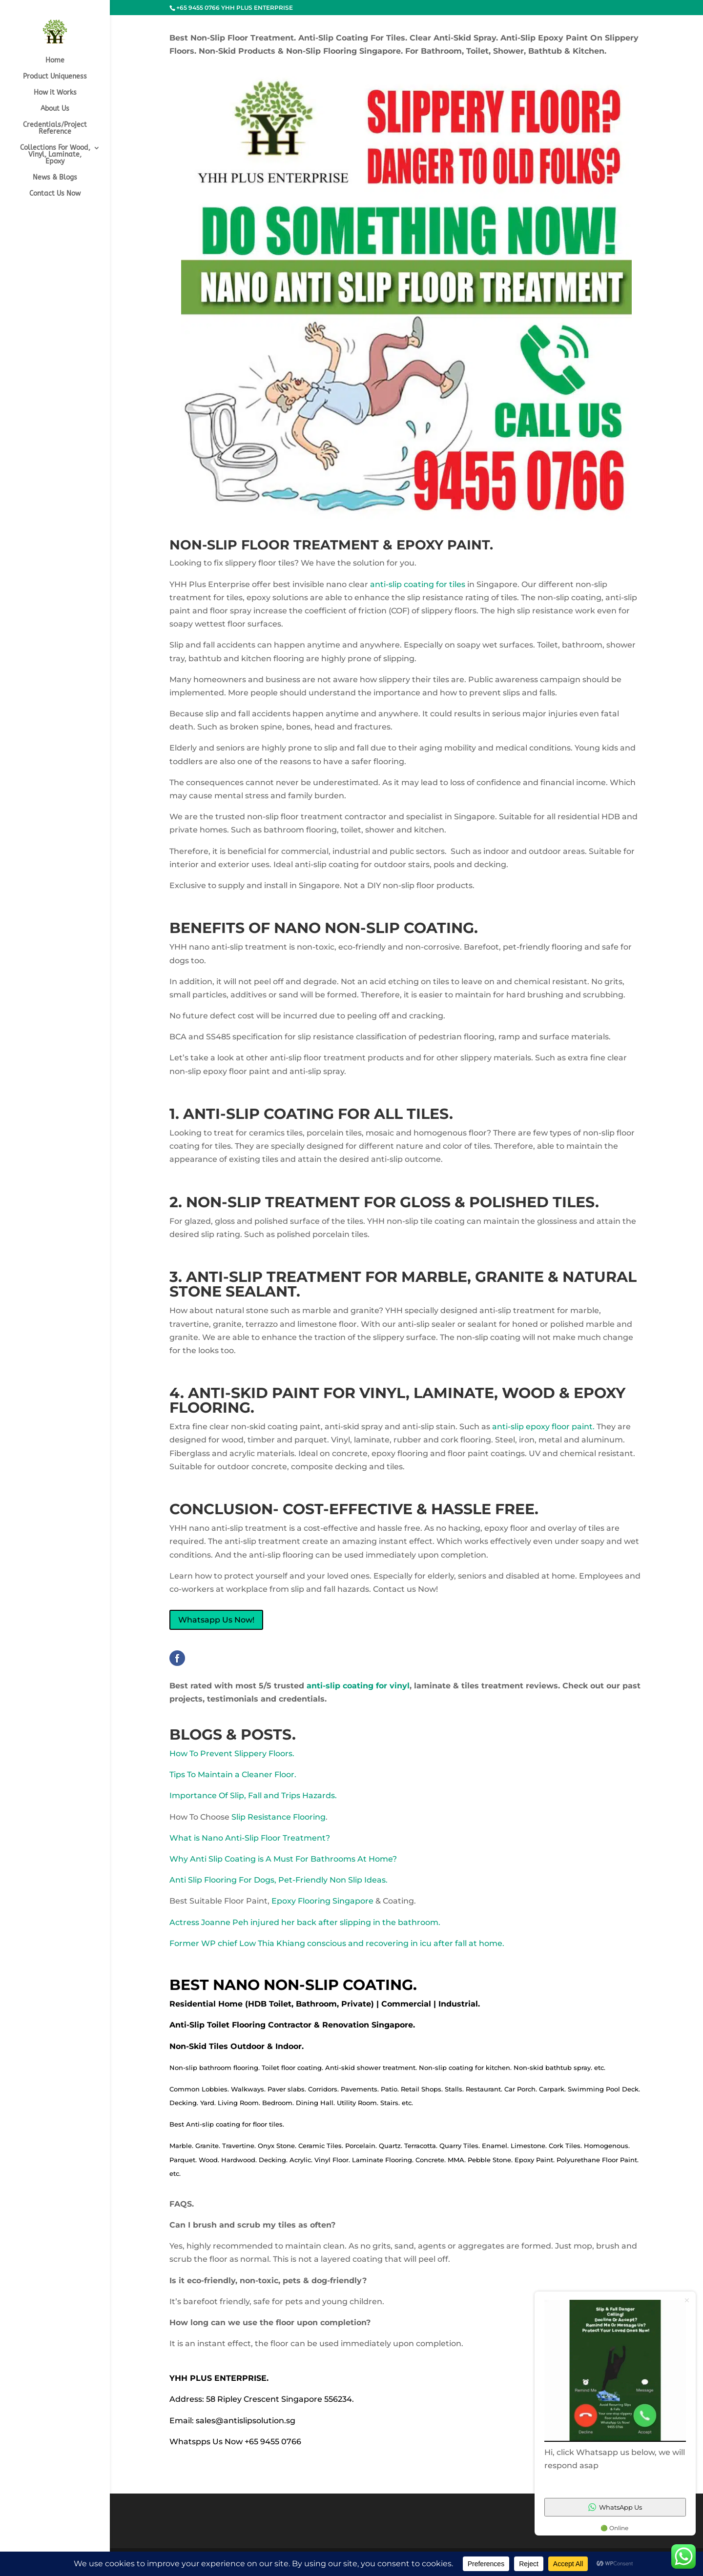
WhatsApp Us (615, 2507)
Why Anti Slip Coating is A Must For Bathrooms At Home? (283, 1859)
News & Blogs (55, 178)
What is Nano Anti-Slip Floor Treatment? (249, 1838)
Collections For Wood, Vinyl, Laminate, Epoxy (55, 154)
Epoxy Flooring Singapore (322, 1901)
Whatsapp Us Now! (216, 1619)
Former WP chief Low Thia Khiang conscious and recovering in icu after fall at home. (336, 1943)
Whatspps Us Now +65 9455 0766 (235, 2441)
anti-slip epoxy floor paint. (543, 1426)
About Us (55, 109)
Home (54, 60)
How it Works (55, 93)
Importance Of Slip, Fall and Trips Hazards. (253, 1795)
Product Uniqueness (55, 77)
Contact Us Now (55, 194)
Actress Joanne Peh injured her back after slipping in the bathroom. (304, 1922)
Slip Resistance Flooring (278, 1817)
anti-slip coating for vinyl (357, 1685)
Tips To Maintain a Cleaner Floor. (232, 1774)
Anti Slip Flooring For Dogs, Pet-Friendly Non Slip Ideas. (278, 1880)
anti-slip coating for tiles (417, 584)
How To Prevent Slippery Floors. (231, 1753)
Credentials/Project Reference (55, 129)
